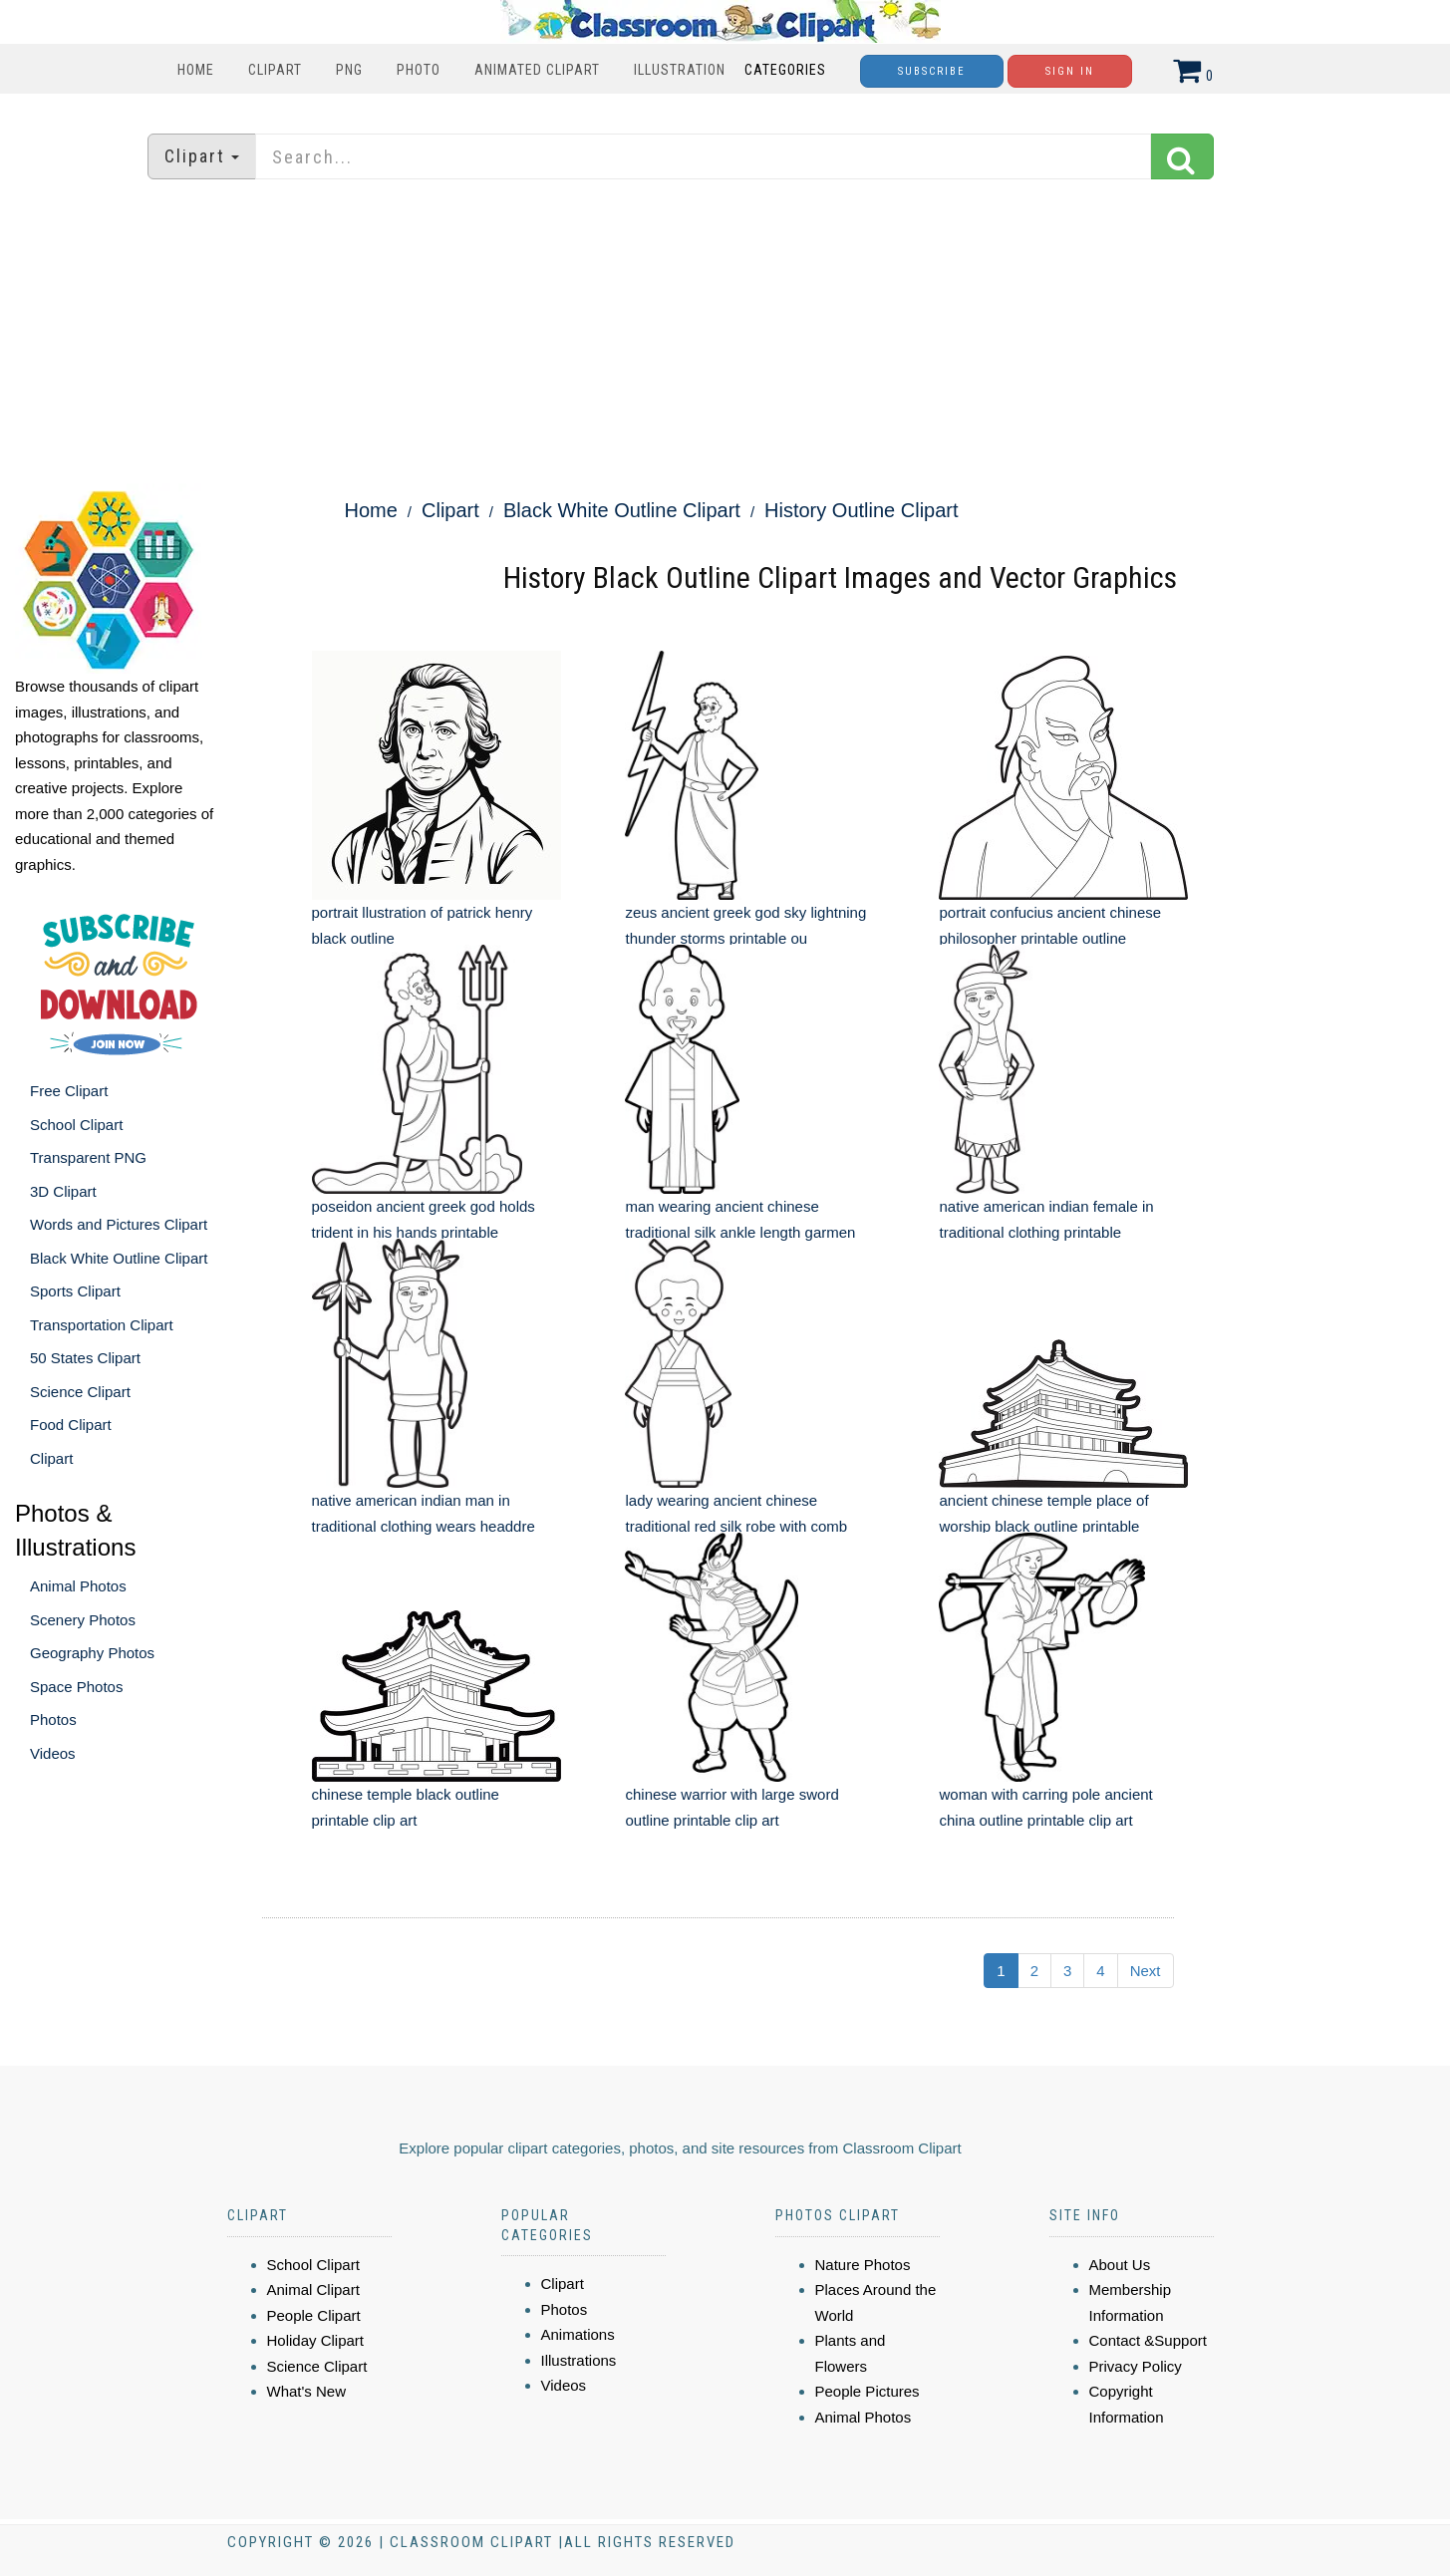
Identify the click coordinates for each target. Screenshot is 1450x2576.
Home (195, 70)
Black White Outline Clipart (118, 1258)
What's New (307, 2391)
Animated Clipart (537, 70)
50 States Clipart (85, 1357)
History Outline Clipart (861, 510)
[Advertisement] (725, 333)
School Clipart (76, 1124)
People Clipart (314, 2315)
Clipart (275, 70)
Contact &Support (1148, 2340)
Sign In (1069, 71)
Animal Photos (78, 1585)
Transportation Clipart (101, 1324)
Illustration (679, 70)
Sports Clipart (75, 1291)
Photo (418, 70)
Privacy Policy (1135, 2366)
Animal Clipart (313, 2289)
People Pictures (867, 2391)
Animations (578, 2334)
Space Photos (76, 1686)
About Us (1120, 2264)
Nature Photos (863, 2264)
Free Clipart (69, 1090)
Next (1145, 1970)
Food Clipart (71, 1424)
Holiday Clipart (316, 2340)
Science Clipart (80, 1391)
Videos (53, 1753)
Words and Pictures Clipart (118, 1224)
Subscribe (932, 71)
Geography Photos (92, 1652)
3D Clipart (63, 1191)
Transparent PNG (88, 1157)
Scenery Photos (83, 1619)
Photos (53, 1719)
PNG (349, 70)
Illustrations (579, 2360)
